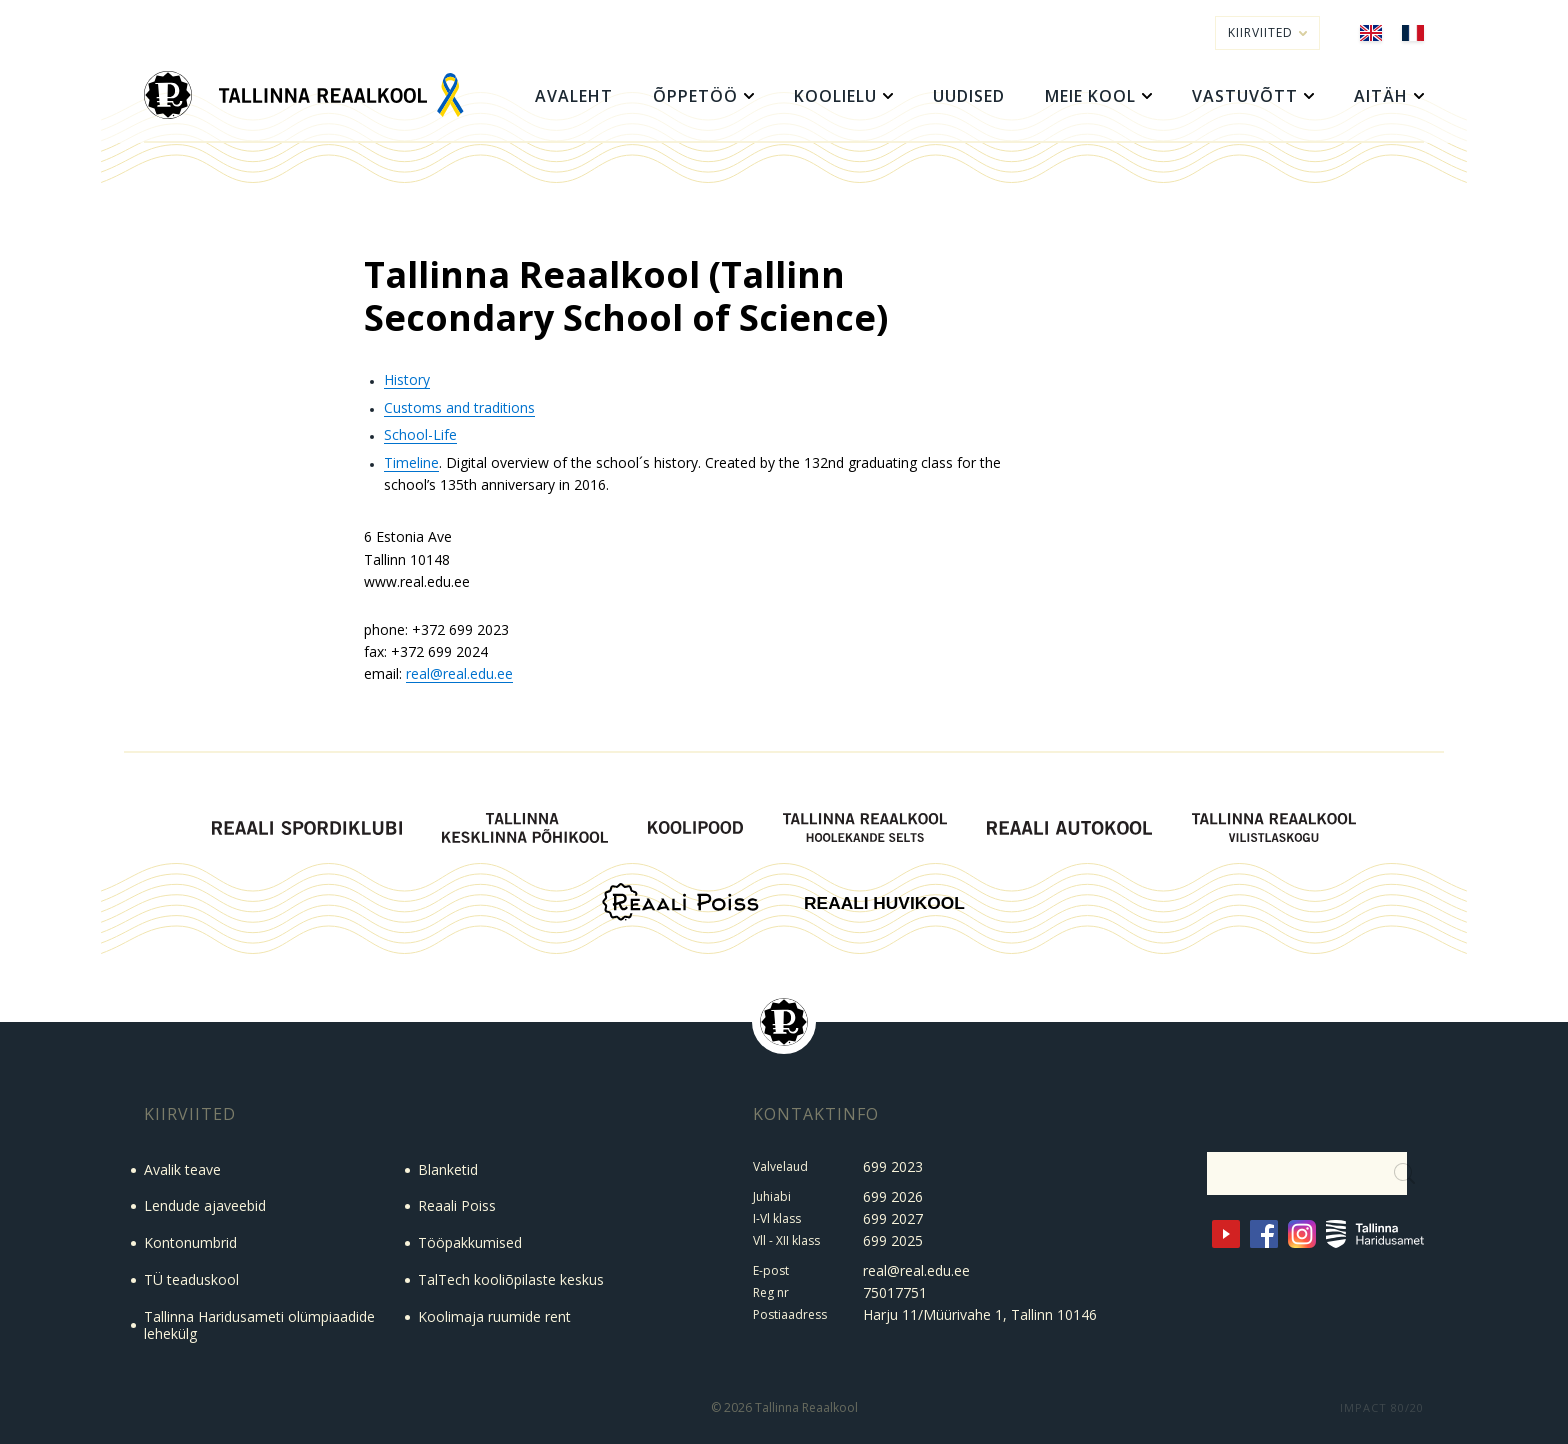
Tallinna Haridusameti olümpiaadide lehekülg (259, 1325)
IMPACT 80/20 (1382, 1407)
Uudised (969, 96)
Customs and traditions (459, 407)
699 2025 (893, 1240)
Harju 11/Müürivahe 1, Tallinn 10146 (980, 1314)
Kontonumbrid (190, 1242)
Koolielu (835, 96)
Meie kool (1090, 96)
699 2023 (893, 1166)
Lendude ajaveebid (205, 1205)
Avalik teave (182, 1169)
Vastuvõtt (1245, 96)
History (407, 379)
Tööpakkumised (470, 1242)
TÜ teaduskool (191, 1279)
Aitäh (1381, 96)
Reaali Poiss (457, 1205)
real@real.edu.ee (459, 673)
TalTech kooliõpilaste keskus (511, 1279)
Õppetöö (695, 96)
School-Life (420, 434)
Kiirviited (1267, 32)
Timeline (411, 462)
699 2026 (893, 1196)
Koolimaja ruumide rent (494, 1316)
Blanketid (448, 1169)
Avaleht (574, 96)
